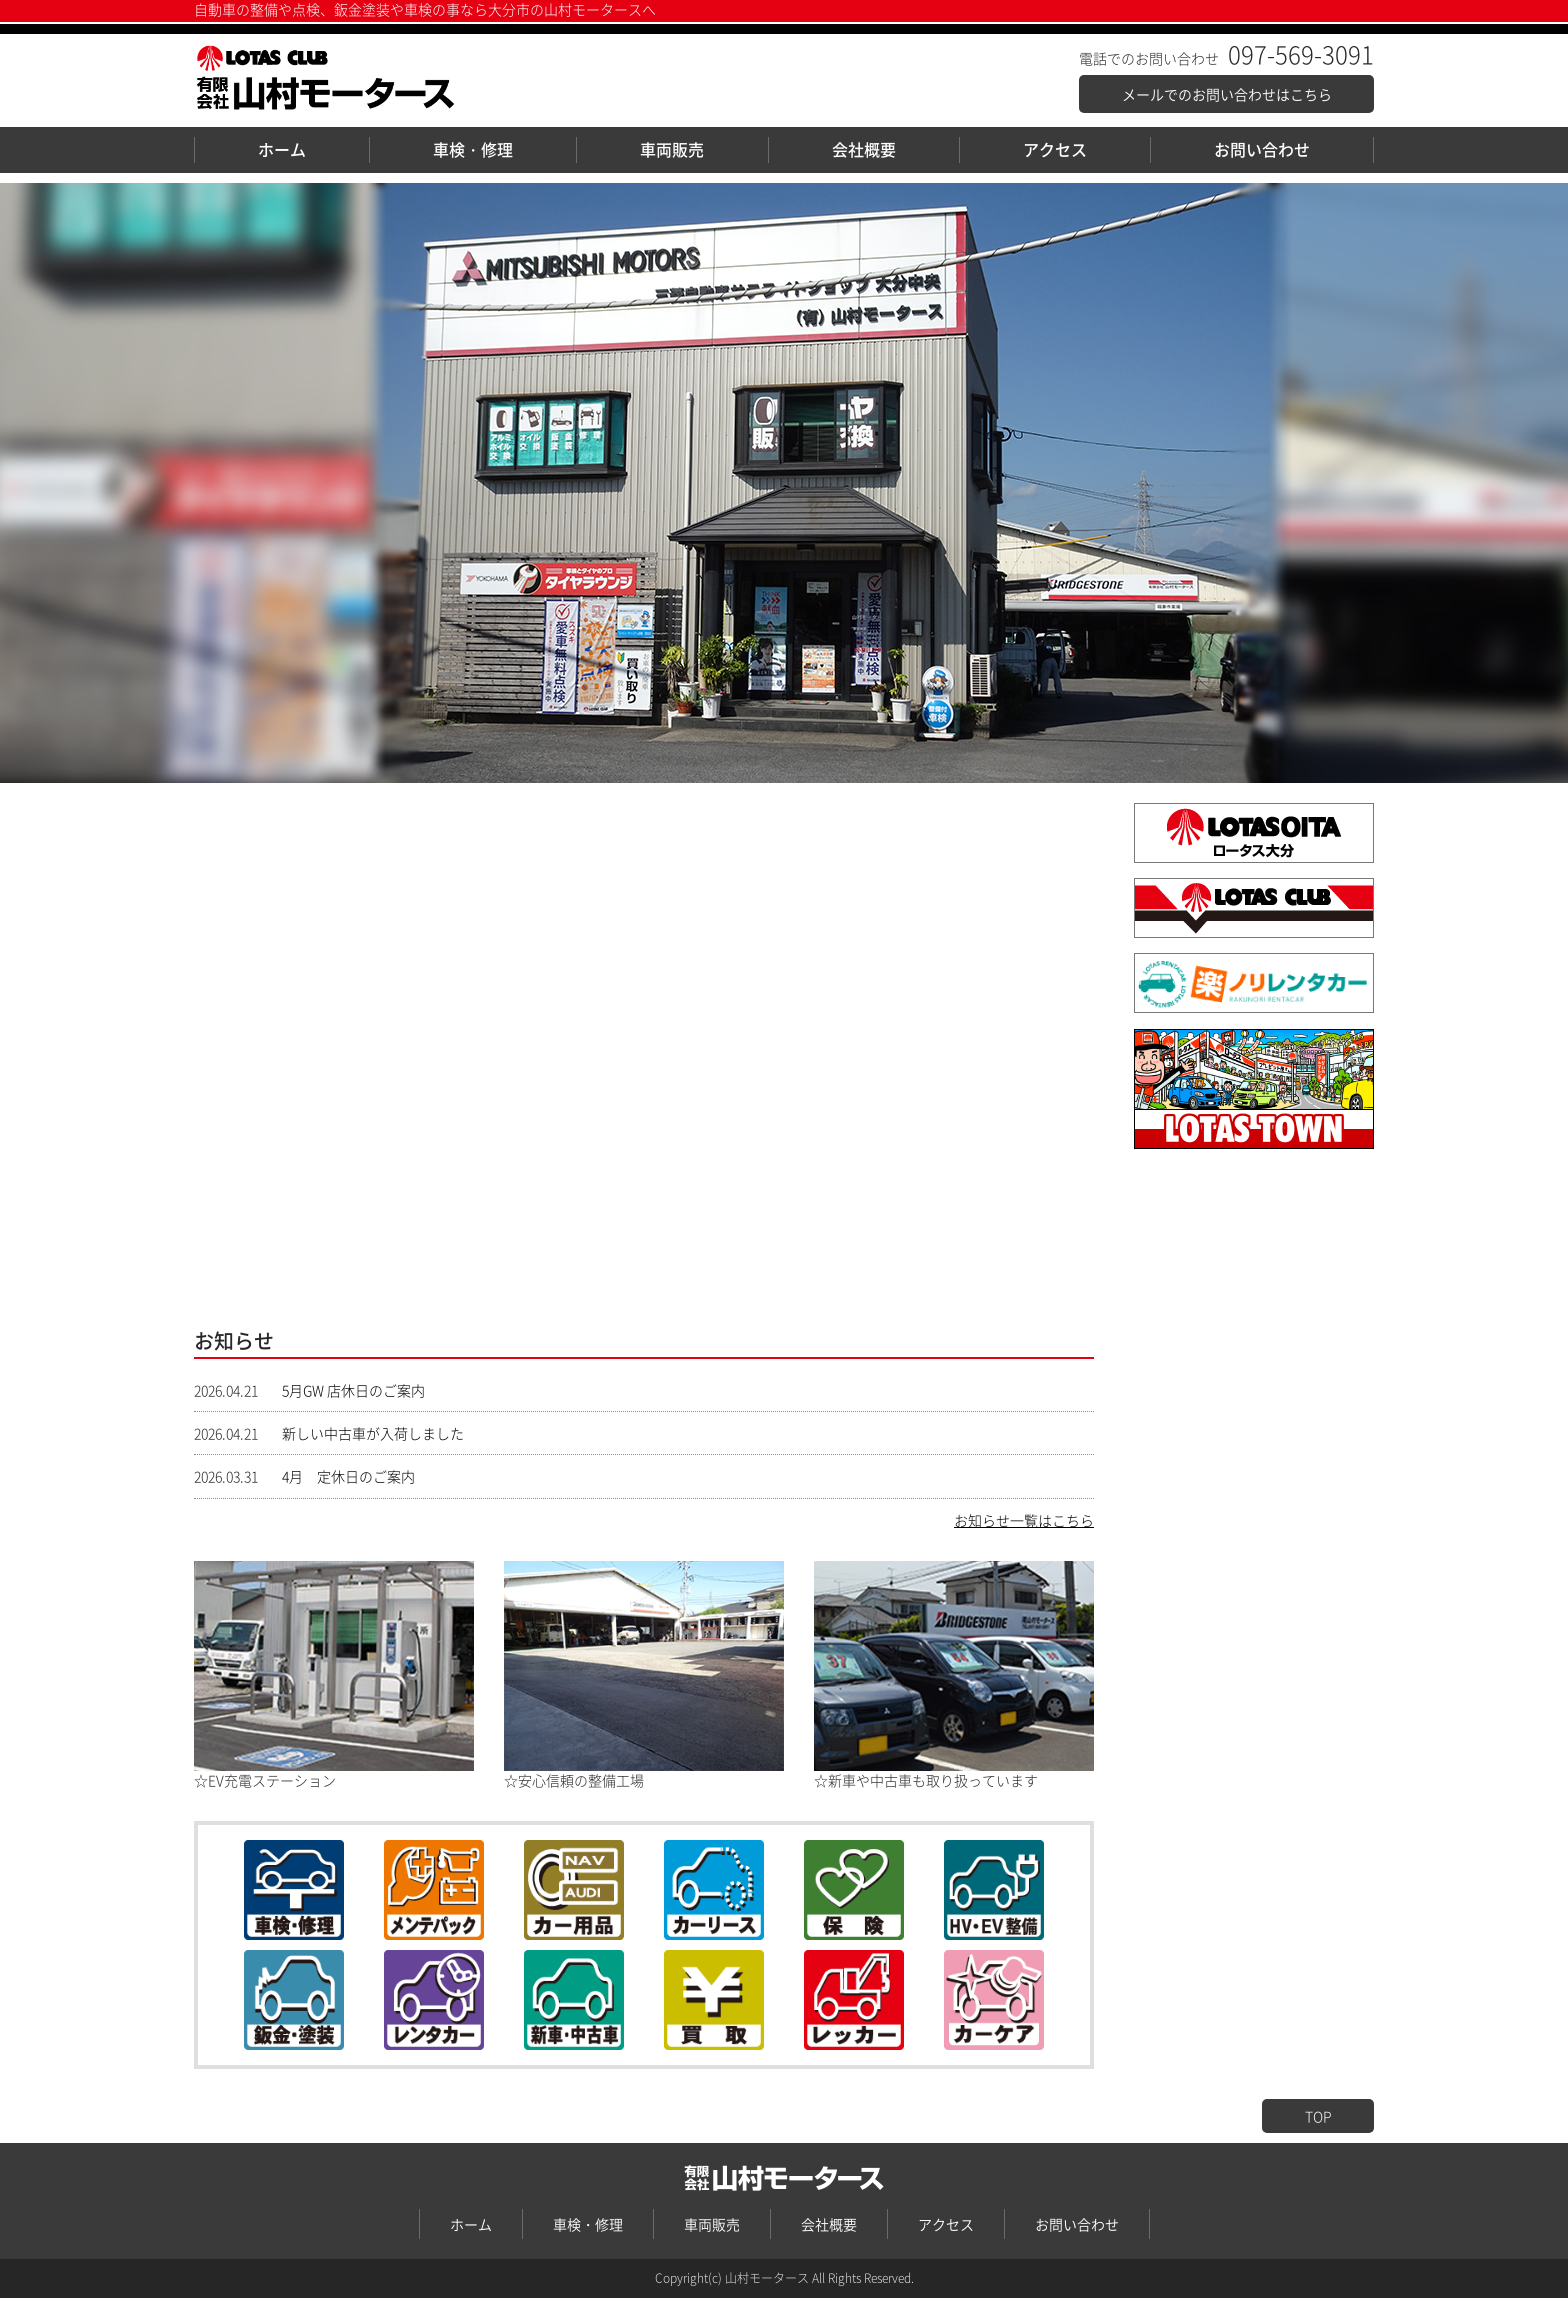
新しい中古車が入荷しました (366, 1433)
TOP (1318, 2116)
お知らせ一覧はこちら (1024, 1520)
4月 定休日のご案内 (341, 1476)
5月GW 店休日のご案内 (346, 1390)
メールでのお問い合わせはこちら (1227, 94)
